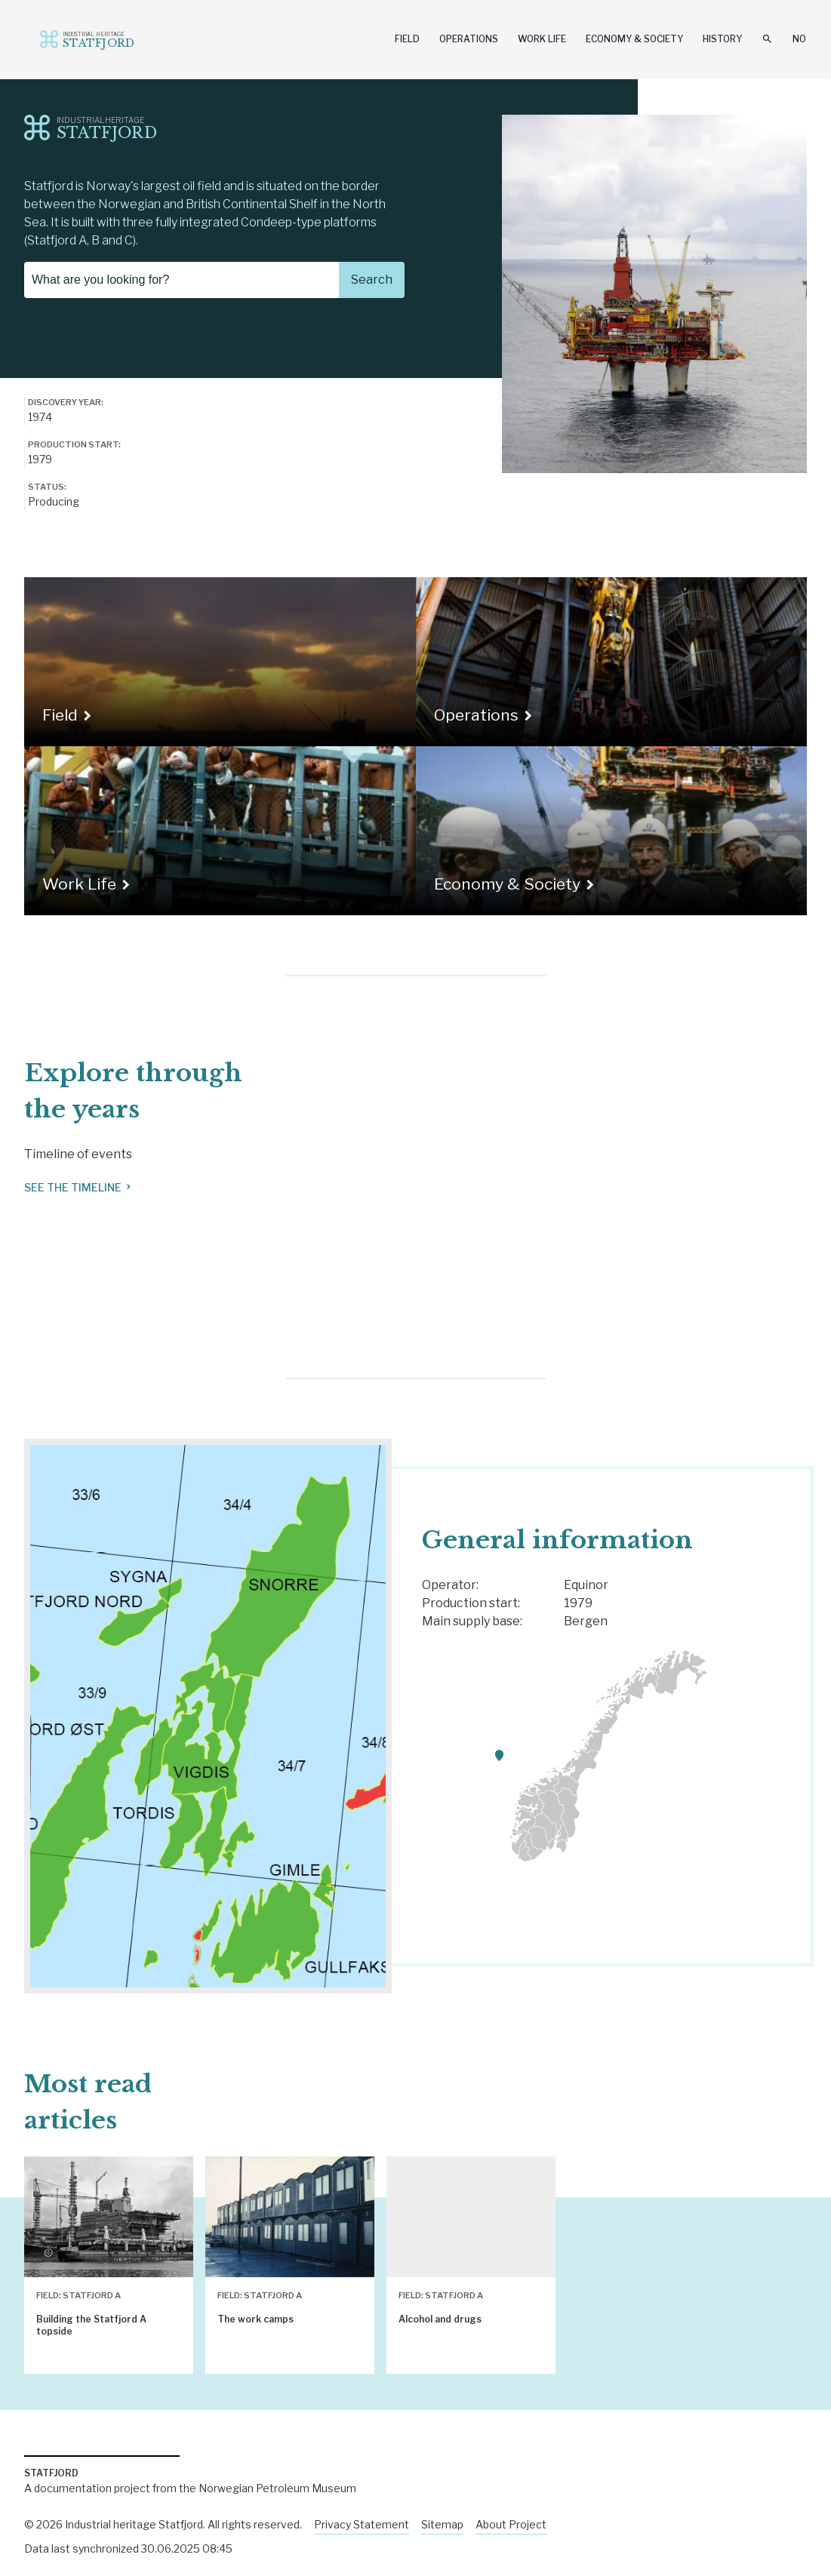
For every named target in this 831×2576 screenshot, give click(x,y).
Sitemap (442, 2524)
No (799, 39)
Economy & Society (634, 39)
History (722, 39)
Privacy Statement (361, 2524)
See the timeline (78, 1188)
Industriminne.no (76, 38)
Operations (468, 39)
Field (407, 39)
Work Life (542, 39)
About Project (511, 2524)
